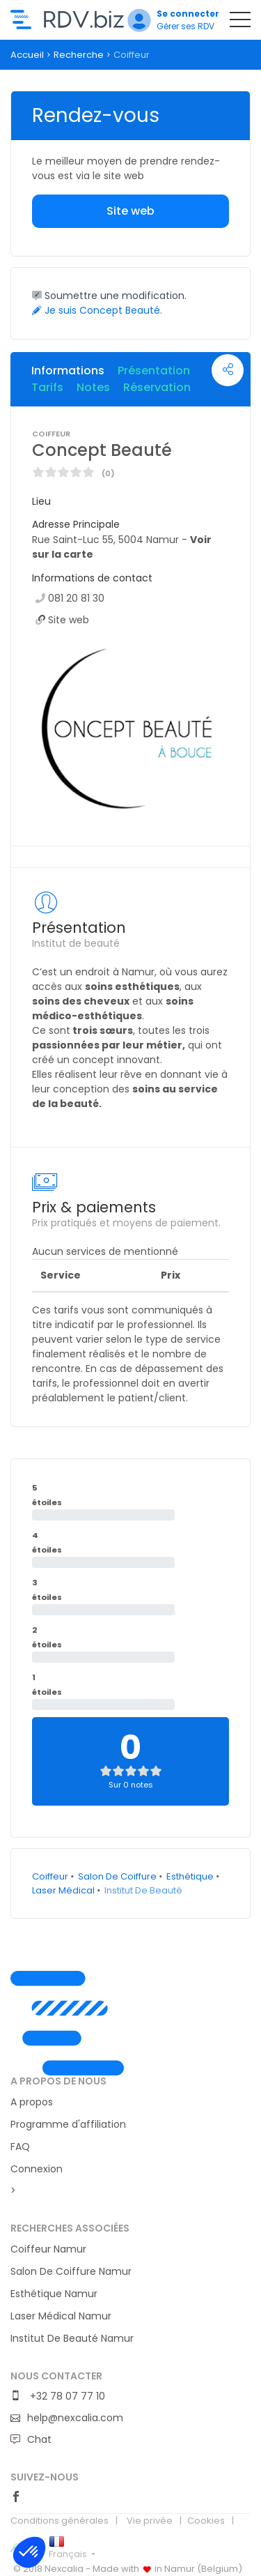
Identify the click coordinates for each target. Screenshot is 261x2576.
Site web (130, 211)
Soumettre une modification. (109, 296)
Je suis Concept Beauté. (97, 310)
